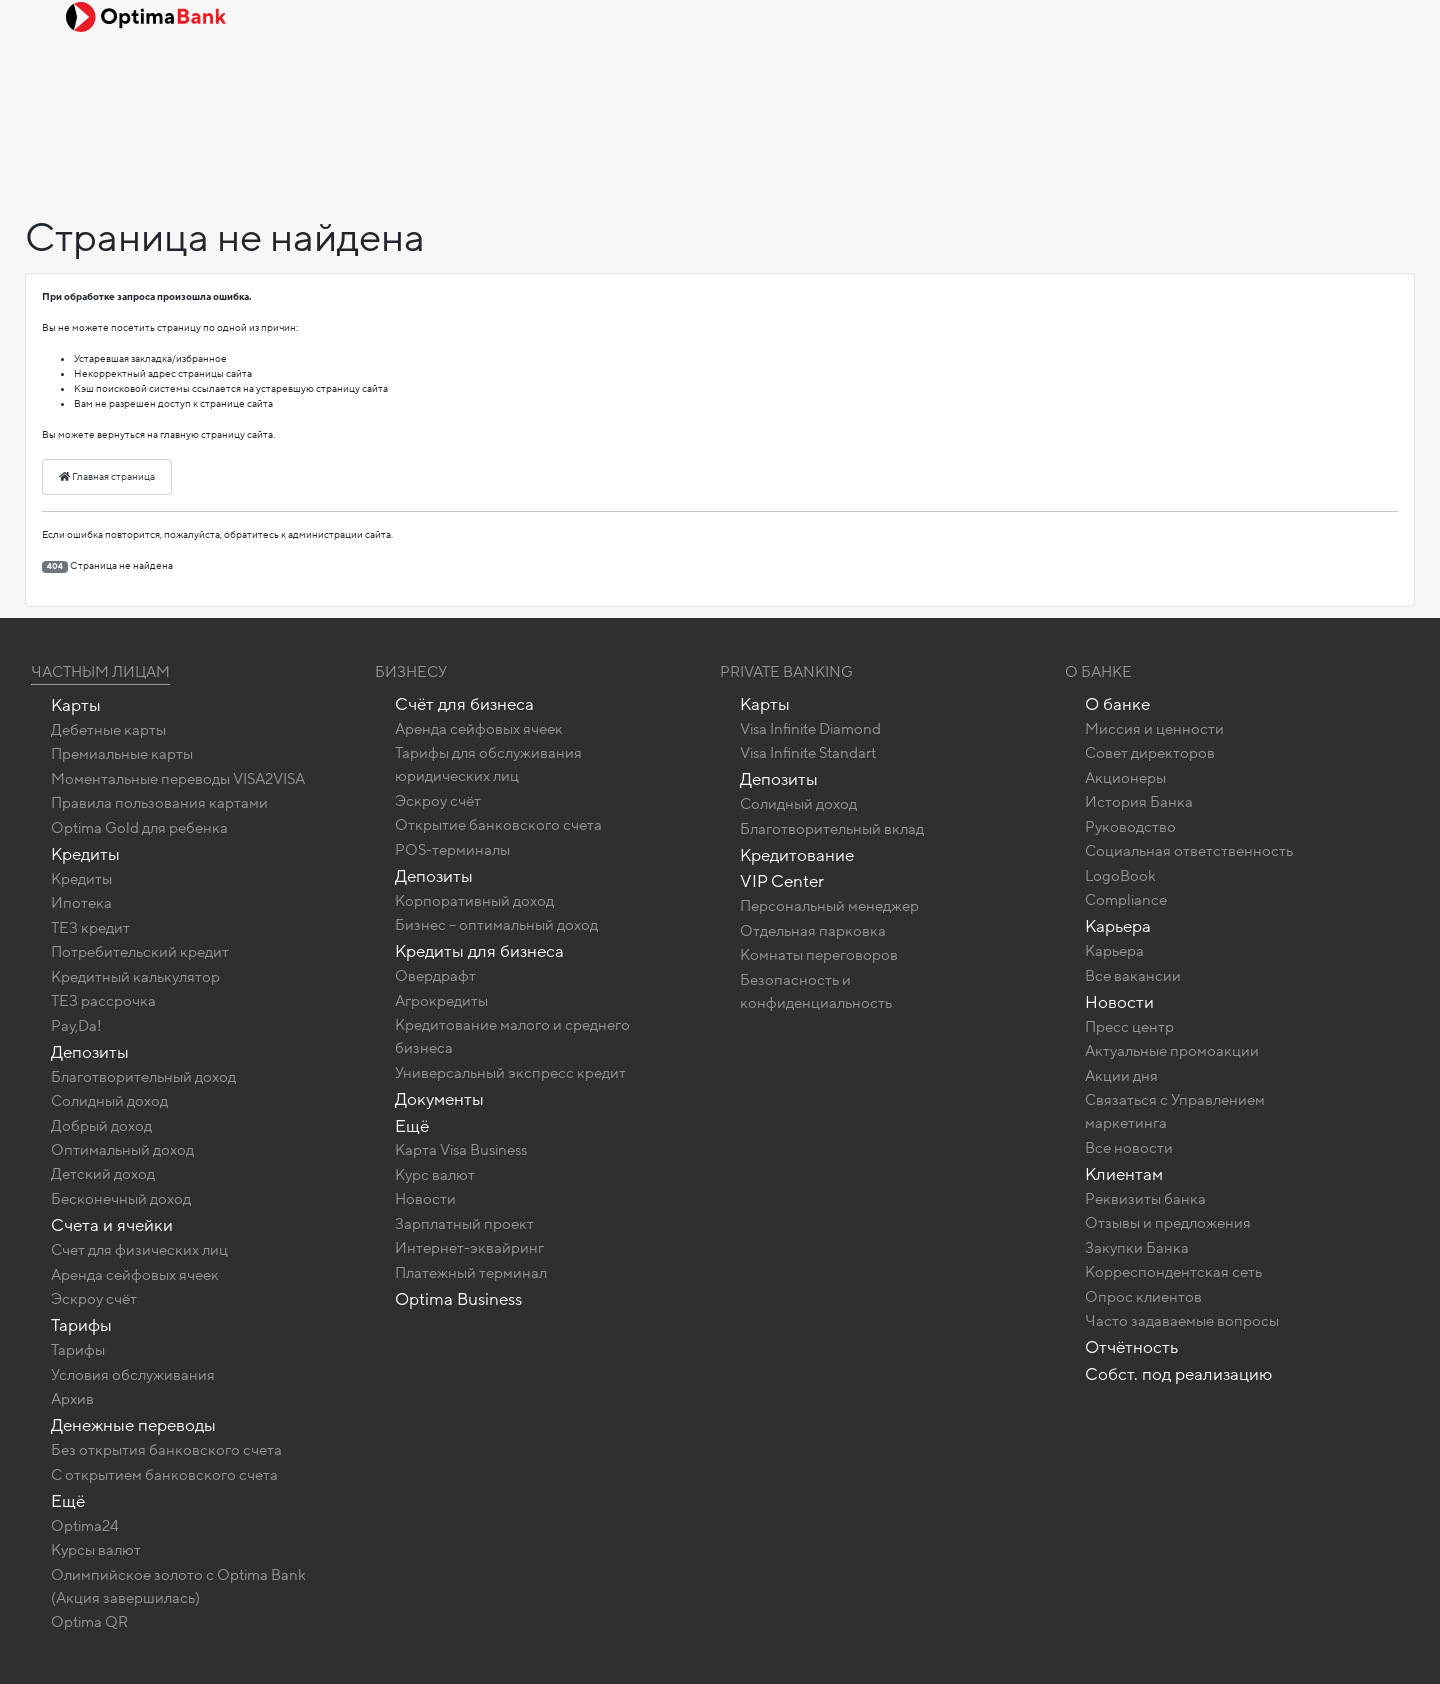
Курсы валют (96, 1550)
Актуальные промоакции (1172, 1051)
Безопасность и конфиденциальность (816, 991)
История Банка (1139, 802)
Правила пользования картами (159, 803)
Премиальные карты (122, 754)
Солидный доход (109, 1101)
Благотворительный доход (143, 1077)
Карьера (1118, 926)
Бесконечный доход (121, 1199)
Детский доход (103, 1174)
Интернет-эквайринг (469, 1248)
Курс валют (435, 1175)
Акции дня (1121, 1076)
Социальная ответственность (1189, 851)
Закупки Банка (1137, 1248)
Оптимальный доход (122, 1150)
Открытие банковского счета (498, 825)
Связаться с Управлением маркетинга (1175, 1111)
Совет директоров (1150, 753)
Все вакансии (1133, 976)
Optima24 (85, 1526)
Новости (425, 1199)
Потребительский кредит (140, 952)
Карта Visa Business (461, 1150)
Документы (439, 1099)
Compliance (1126, 900)
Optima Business (458, 1299)
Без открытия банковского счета (166, 1450)
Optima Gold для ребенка (139, 828)
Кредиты (85, 854)
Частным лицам (100, 672)
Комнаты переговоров (819, 955)
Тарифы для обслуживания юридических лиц (488, 764)
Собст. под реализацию (1178, 1374)
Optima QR (89, 1622)
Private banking (786, 672)
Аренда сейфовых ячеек (135, 1275)
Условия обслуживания (133, 1375)
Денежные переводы (133, 1425)
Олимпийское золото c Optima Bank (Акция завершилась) (178, 1586)
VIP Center (782, 881)
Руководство (1130, 827)
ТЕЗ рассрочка (103, 1001)
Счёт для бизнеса (464, 704)
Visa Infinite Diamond (810, 729)
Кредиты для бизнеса (479, 951)
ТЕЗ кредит (90, 928)
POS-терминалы (452, 850)
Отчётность (1131, 1347)
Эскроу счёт (94, 1299)
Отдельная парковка (813, 931)
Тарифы (81, 1325)
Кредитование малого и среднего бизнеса (512, 1036)
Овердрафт (435, 976)
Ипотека (81, 903)
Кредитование (797, 855)
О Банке (1098, 672)
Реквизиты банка (1145, 1199)
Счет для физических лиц (139, 1250)
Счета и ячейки (112, 1225)
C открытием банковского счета (164, 1475)
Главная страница (107, 477)
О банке (1117, 704)
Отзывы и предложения (1168, 1223)
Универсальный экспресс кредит (510, 1073)
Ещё (68, 1501)
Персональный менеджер (829, 906)
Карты (76, 705)
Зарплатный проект (464, 1224)
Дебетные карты (108, 730)
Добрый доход (101, 1126)
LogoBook (1120, 876)
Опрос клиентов (1143, 1297)
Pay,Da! (76, 1026)
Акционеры (1125, 778)
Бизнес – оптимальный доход (496, 925)
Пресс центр (1129, 1027)
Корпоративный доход (474, 901)
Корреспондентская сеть (1173, 1272)
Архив (72, 1399)
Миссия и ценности (1154, 729)
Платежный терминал (471, 1273)
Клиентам (1124, 1174)
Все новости (1129, 1148)
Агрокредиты (441, 1001)
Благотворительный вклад (832, 829)
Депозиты (90, 1052)
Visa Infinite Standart (808, 753)
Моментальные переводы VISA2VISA (178, 779)
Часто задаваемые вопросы (1182, 1321)
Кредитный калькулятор (135, 977)
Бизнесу (411, 672)
